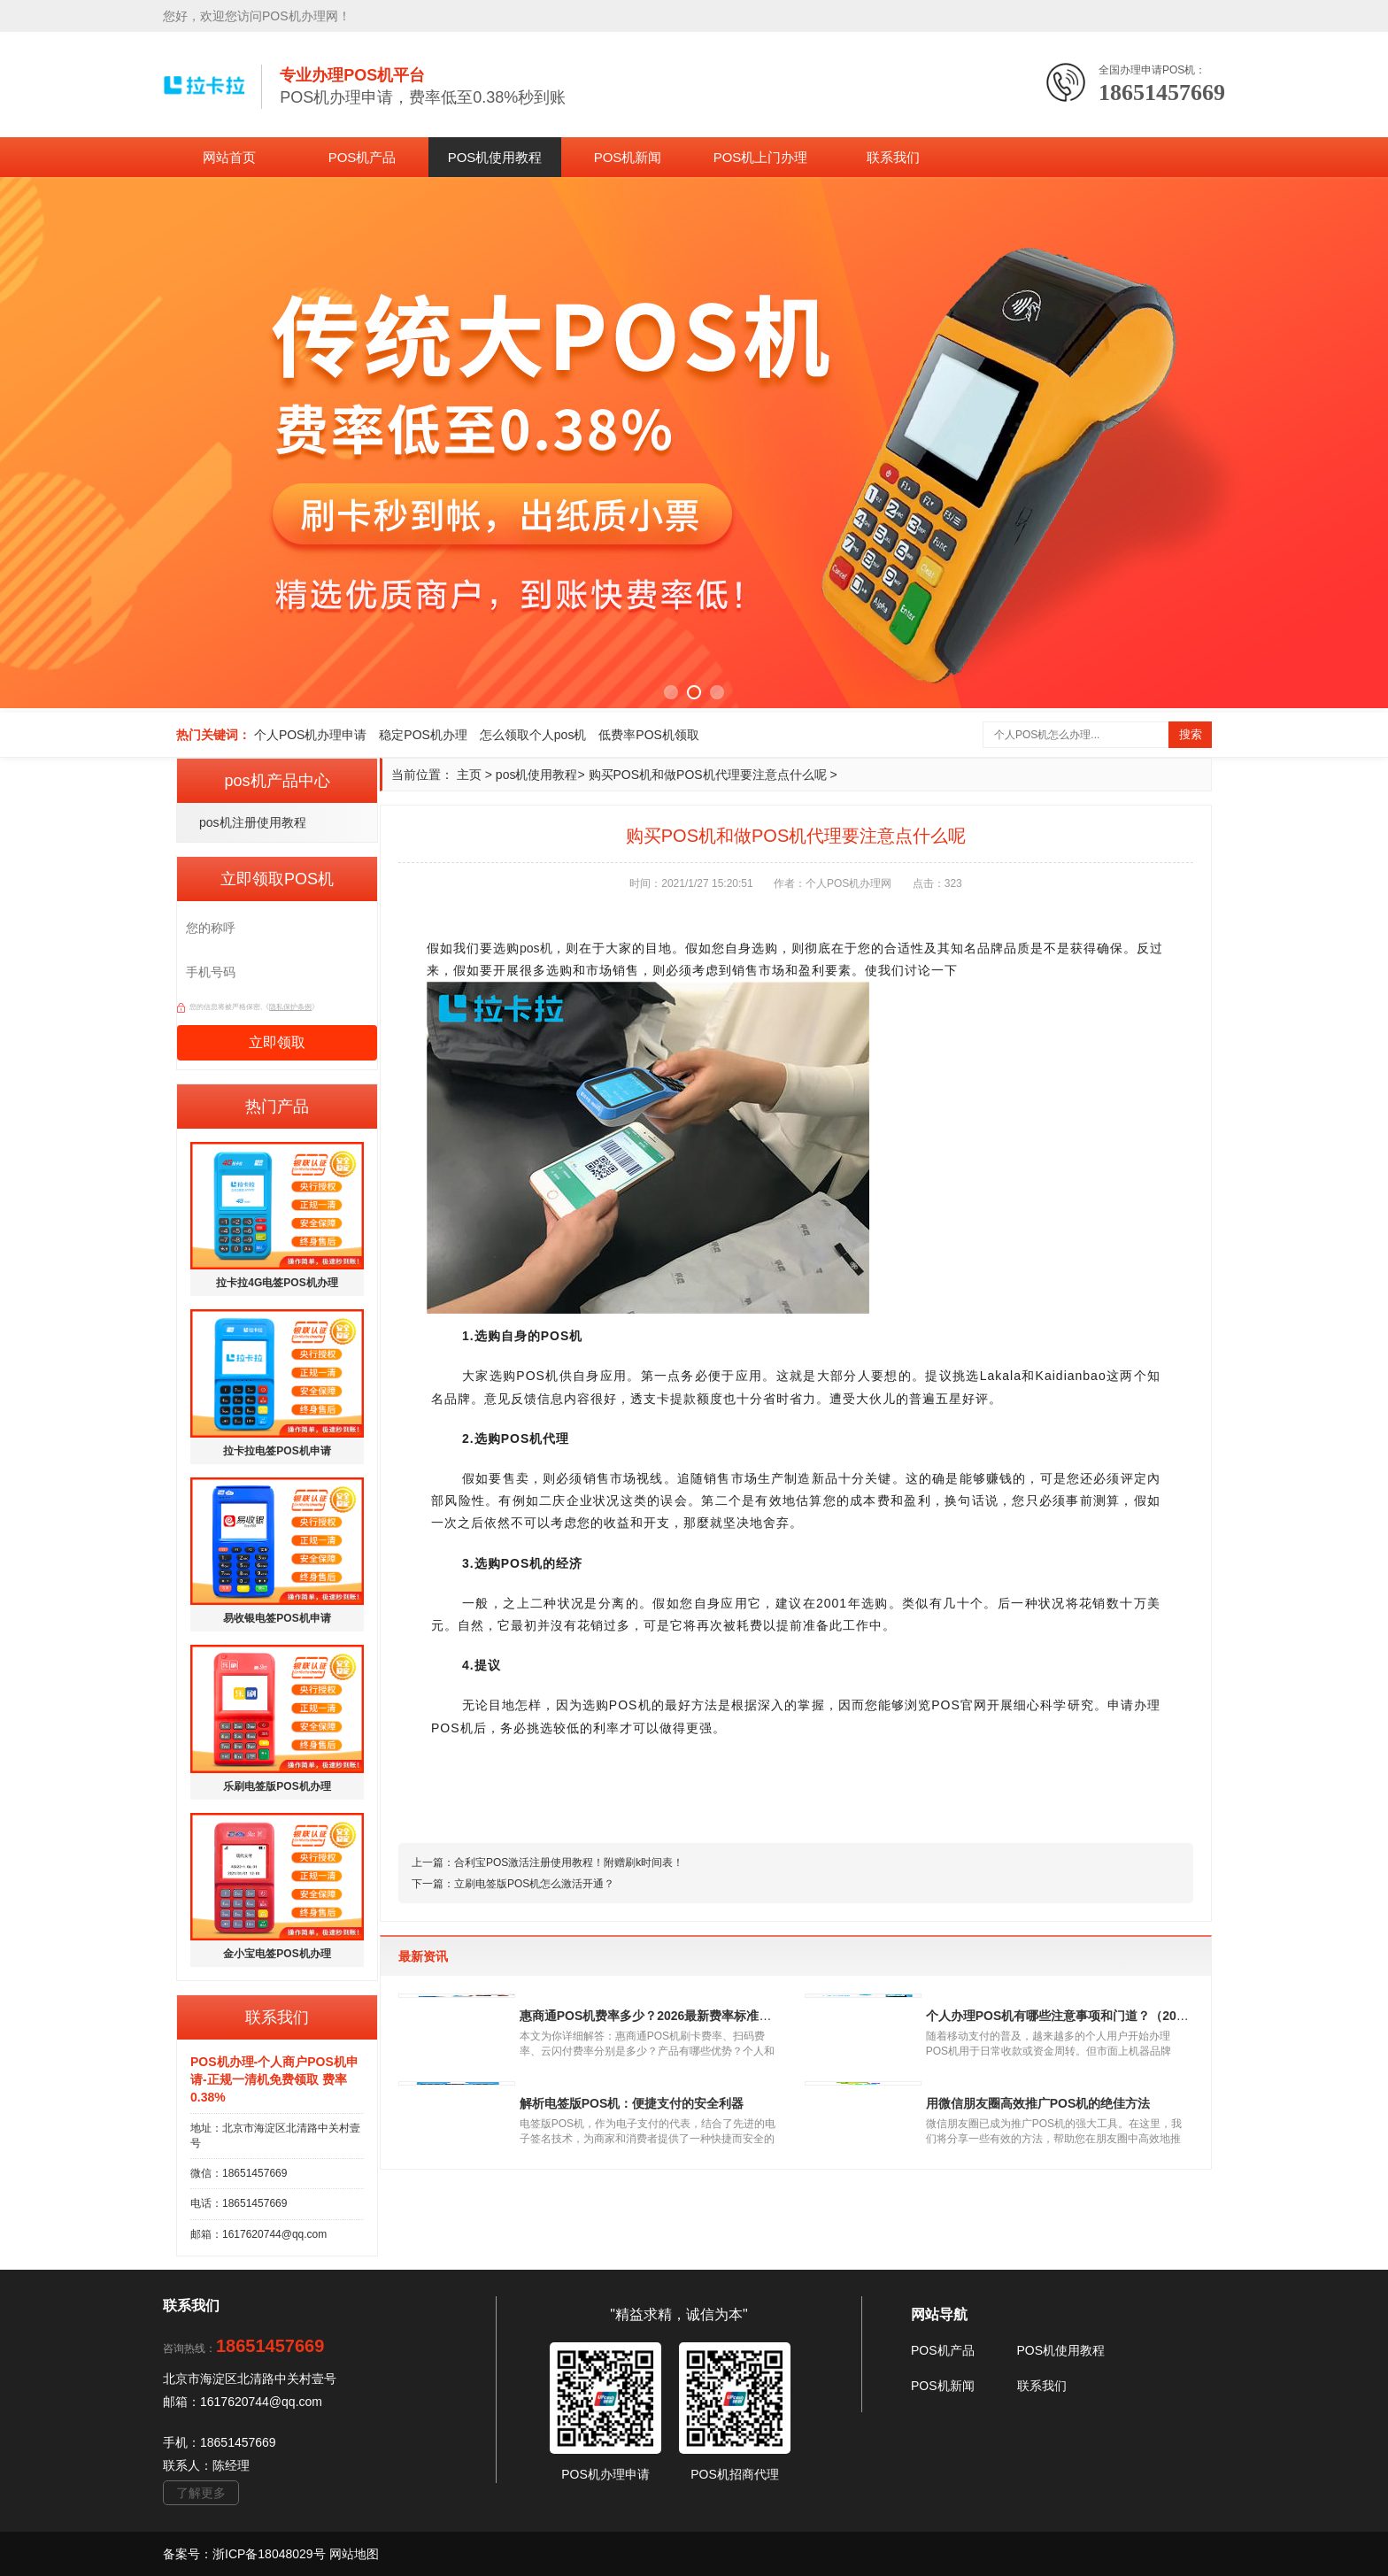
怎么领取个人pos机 (533, 735)
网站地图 (354, 2554)
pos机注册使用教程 (252, 822)
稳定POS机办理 (423, 735)
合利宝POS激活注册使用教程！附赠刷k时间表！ (568, 1862)
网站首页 (229, 157)
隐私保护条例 (290, 1007)
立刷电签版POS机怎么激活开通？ (534, 1884)
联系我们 (893, 157)
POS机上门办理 (760, 157)
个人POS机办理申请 (310, 735)
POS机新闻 (628, 157)
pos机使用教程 (537, 774)
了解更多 (201, 2493)
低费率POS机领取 (648, 735)
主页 (469, 774)
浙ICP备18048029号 (270, 2554)
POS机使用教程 (495, 157)
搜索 (1190, 734)
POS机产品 (362, 157)
